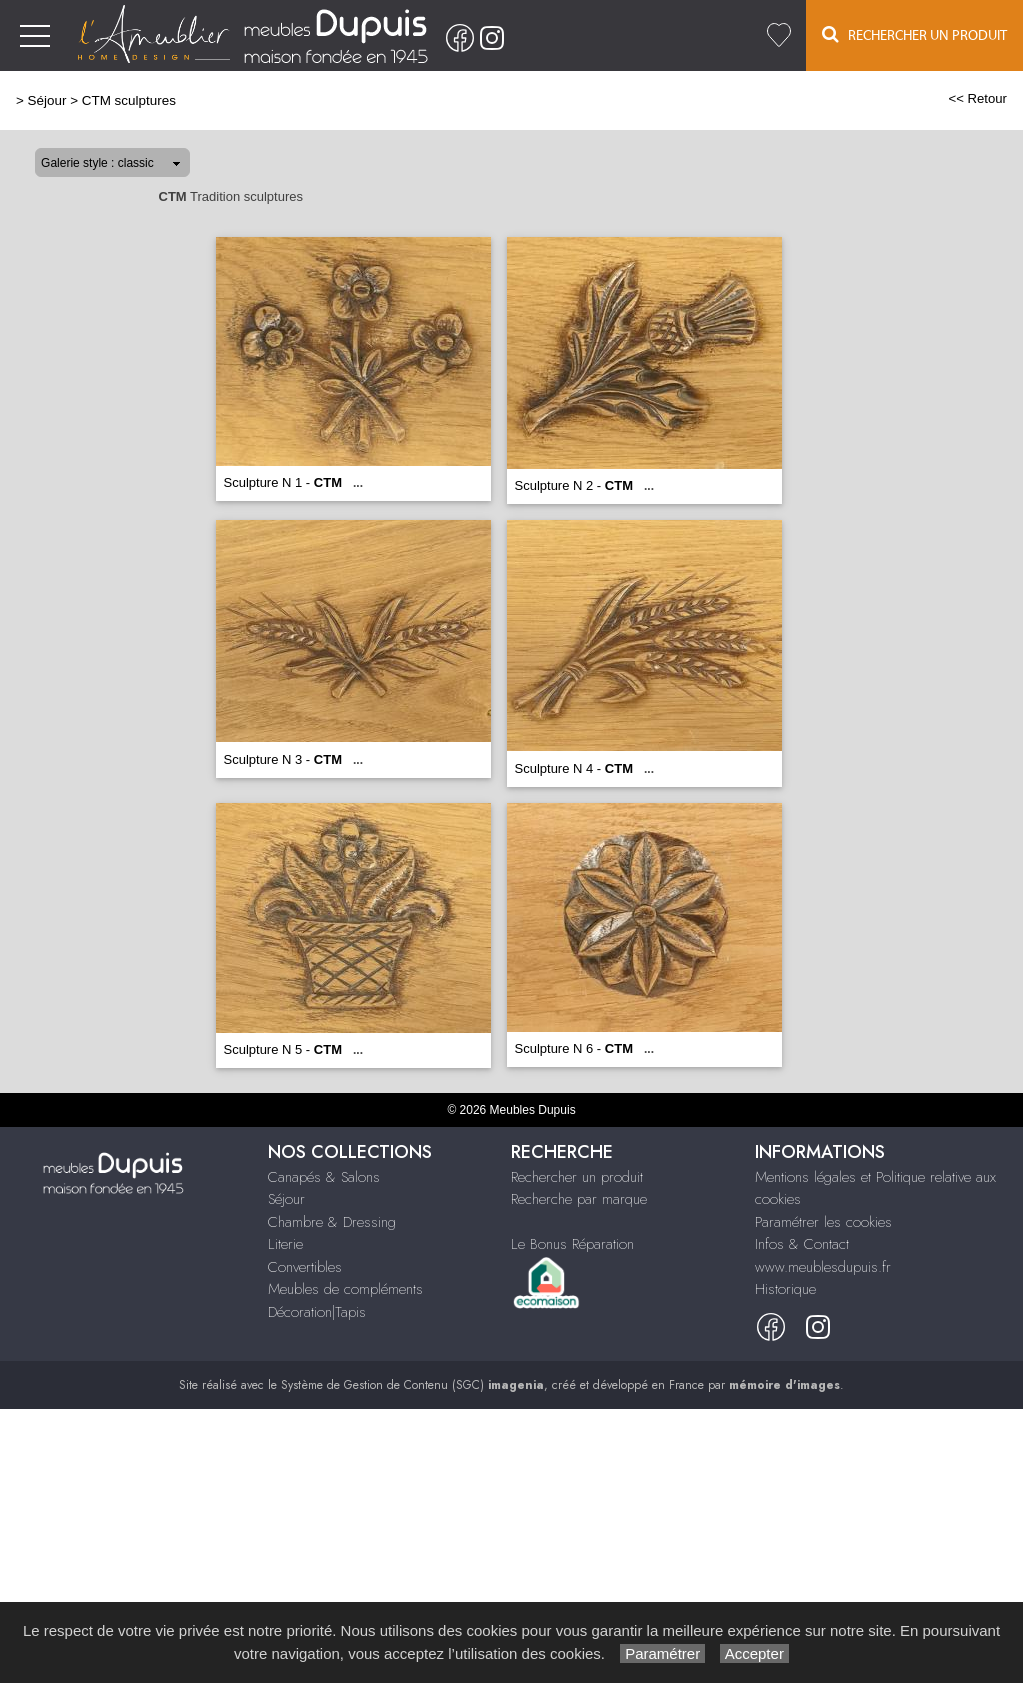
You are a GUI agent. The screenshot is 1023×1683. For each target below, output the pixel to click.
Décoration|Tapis (317, 1312)
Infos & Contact (802, 1244)
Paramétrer (662, 1653)
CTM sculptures (129, 100)
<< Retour (977, 98)
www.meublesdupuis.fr (823, 1267)
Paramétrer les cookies (823, 1222)
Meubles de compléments (345, 1289)
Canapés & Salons (324, 1177)
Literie (285, 1244)
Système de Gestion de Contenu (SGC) (412, 1385)
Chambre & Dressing (332, 1222)
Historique (785, 1289)
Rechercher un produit (577, 1177)
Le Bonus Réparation (572, 1244)
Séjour (47, 100)
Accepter (754, 1653)
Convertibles (305, 1267)
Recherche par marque (579, 1199)
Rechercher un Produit (914, 34)
